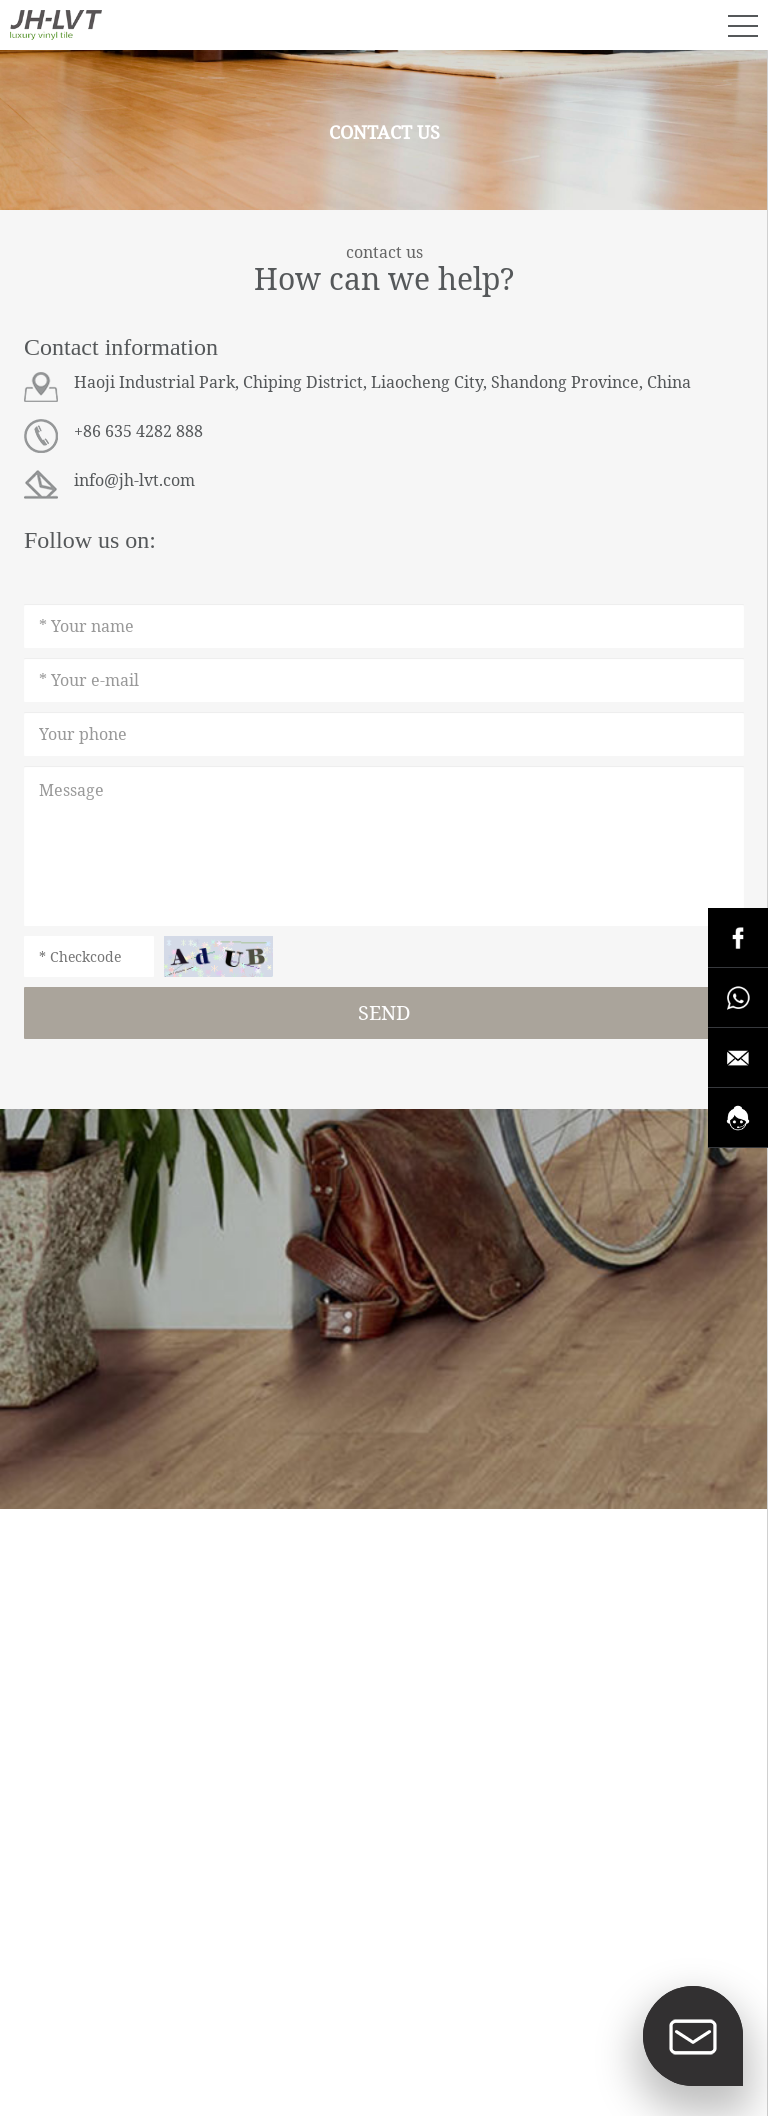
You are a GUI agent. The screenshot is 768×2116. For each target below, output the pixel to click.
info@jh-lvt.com (134, 480)
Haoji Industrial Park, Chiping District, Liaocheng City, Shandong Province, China (382, 382)
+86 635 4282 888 (138, 431)
